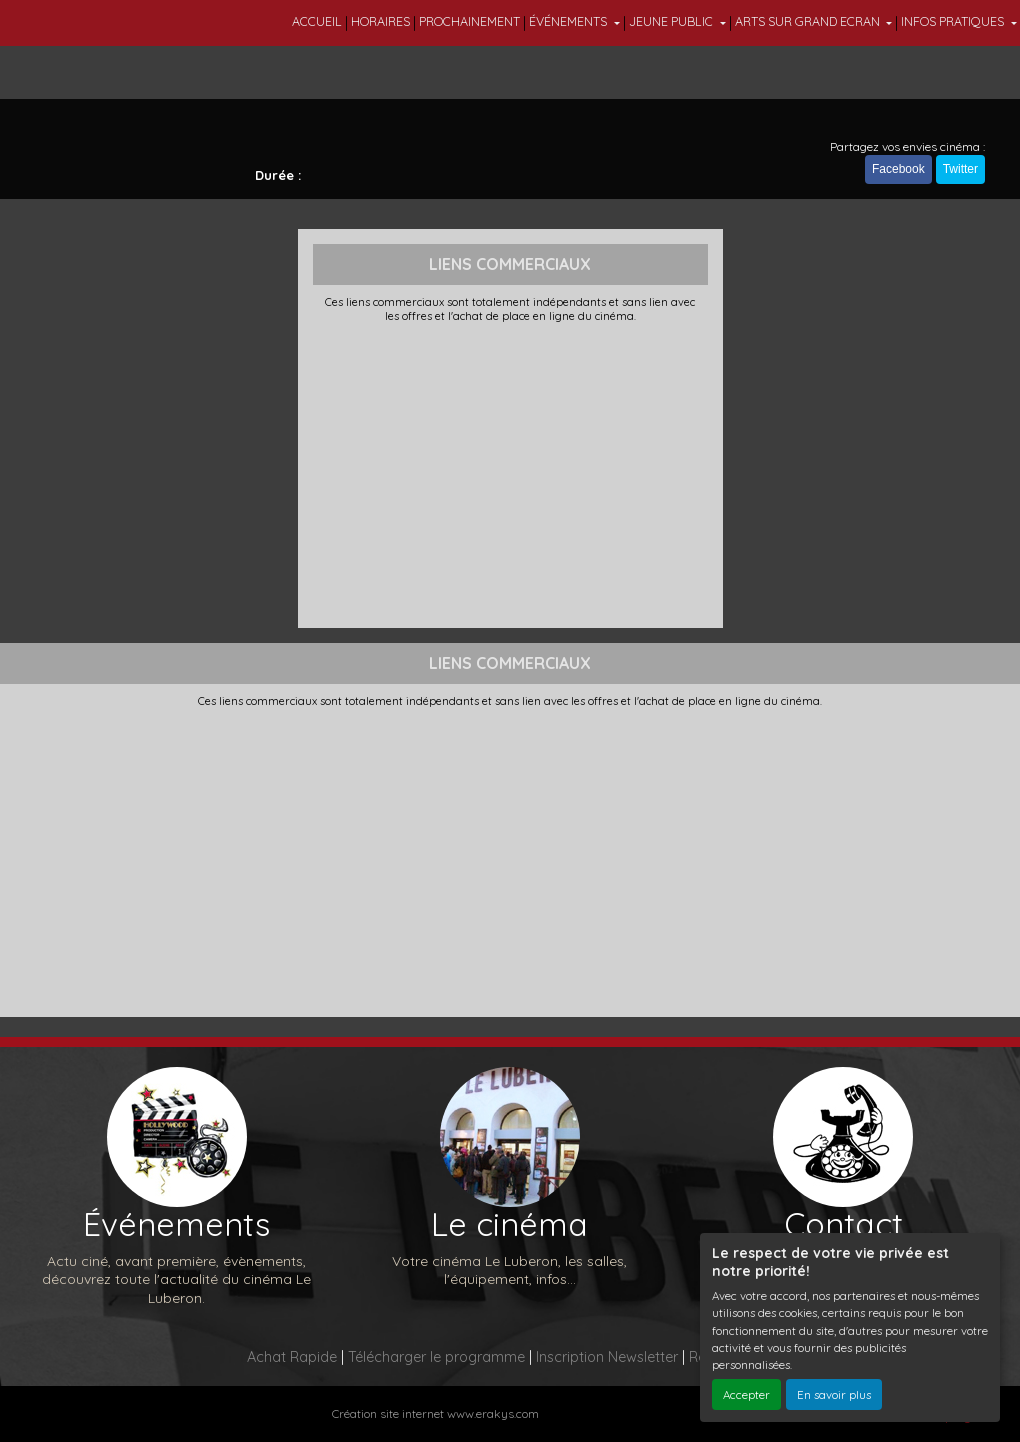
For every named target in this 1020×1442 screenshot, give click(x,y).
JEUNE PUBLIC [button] (672, 21)
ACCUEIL (317, 21)
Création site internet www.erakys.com (435, 1413)
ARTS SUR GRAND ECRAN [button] (809, 21)
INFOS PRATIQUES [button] (954, 21)
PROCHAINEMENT (469, 21)
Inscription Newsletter (607, 1357)
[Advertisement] (510, 473)
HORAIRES (380, 21)
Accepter (746, 1394)
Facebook (898, 169)
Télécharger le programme (436, 1357)
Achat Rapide (292, 1357)
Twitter (960, 169)
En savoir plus (834, 1394)
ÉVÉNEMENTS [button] (569, 21)
